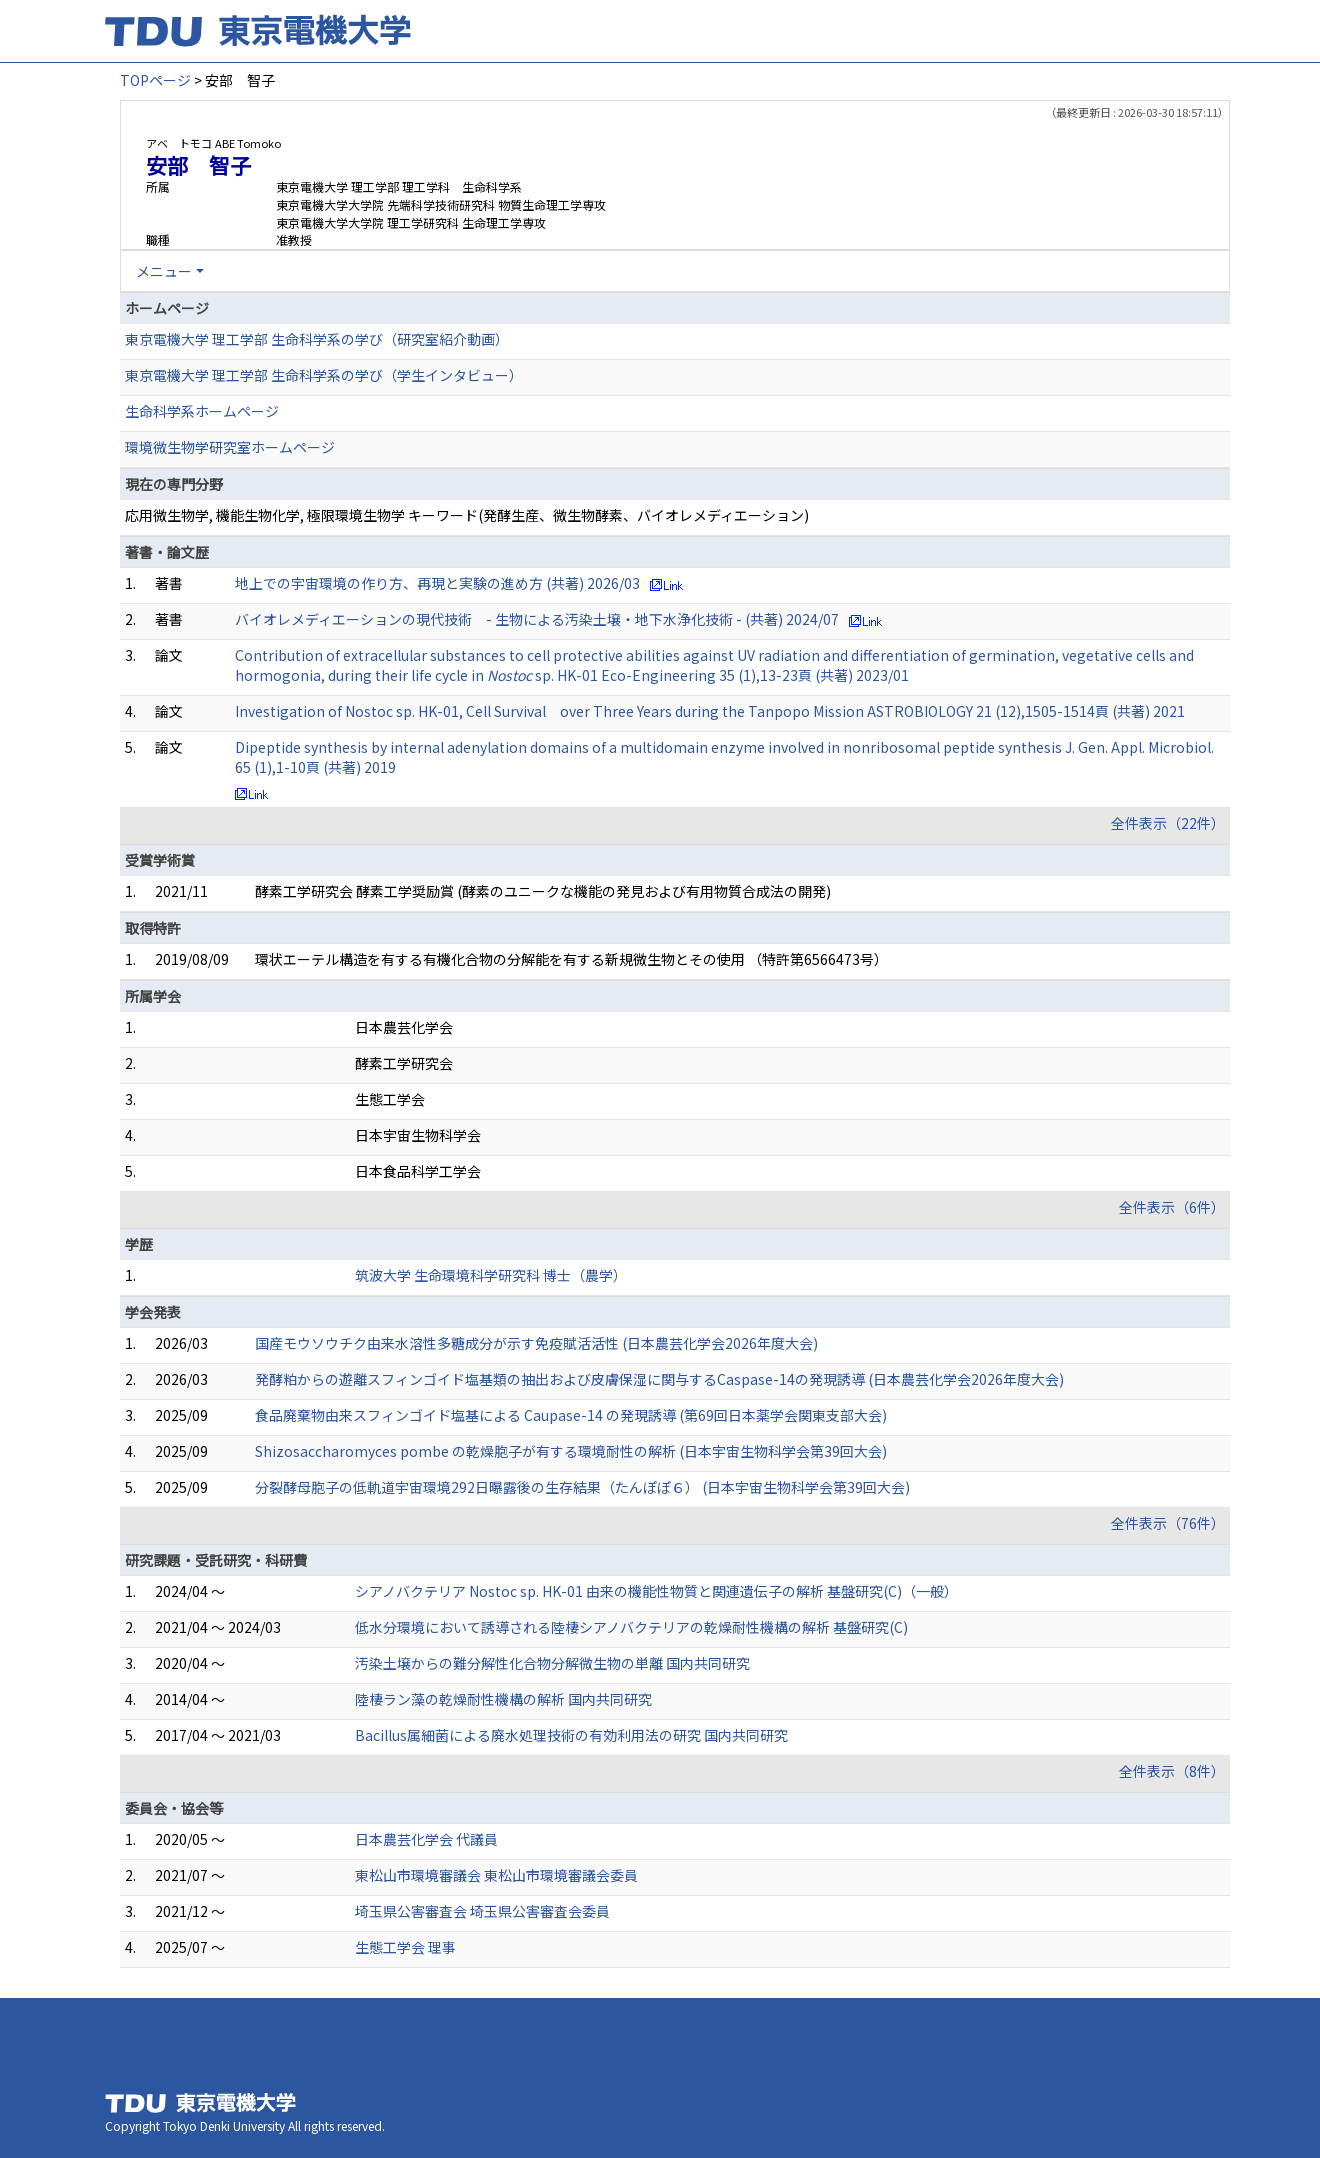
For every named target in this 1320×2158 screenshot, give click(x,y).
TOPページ (155, 80)
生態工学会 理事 (405, 1947)
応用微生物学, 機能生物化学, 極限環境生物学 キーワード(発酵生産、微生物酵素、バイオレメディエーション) (467, 515)
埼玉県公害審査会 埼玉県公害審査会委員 (482, 1911)
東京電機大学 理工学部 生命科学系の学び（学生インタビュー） (324, 375)
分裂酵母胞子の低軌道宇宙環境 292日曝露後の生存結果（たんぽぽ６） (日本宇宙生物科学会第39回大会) (582, 1487)
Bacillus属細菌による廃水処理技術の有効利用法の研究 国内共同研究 (571, 1735)
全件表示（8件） (1172, 1771)
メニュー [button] (164, 271)
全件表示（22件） (1168, 823)
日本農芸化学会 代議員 (426, 1839)
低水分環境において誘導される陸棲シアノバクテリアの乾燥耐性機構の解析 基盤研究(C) (631, 1627)
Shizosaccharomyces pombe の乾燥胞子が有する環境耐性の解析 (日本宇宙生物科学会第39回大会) (571, 1451)
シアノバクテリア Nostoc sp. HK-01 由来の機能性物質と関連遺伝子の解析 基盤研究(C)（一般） (656, 1591)
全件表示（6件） (1172, 1207)
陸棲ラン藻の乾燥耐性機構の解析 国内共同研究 (503, 1699)
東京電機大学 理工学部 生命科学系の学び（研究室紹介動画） (317, 339)
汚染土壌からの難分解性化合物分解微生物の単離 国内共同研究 (552, 1663)
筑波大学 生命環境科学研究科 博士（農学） (491, 1275)
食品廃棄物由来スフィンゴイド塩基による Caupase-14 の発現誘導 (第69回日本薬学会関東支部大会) (571, 1415)
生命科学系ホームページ (202, 411)
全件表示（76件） (1168, 1523)
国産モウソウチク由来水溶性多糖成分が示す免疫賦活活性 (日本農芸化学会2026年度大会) (536, 1343)
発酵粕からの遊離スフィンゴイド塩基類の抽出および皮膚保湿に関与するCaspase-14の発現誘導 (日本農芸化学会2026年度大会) (659, 1379)
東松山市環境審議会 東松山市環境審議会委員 (496, 1875)
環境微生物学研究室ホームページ (230, 447)
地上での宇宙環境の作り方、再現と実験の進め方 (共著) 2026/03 (437, 583)
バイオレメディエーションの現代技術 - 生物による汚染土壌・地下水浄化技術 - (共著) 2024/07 (537, 619)
